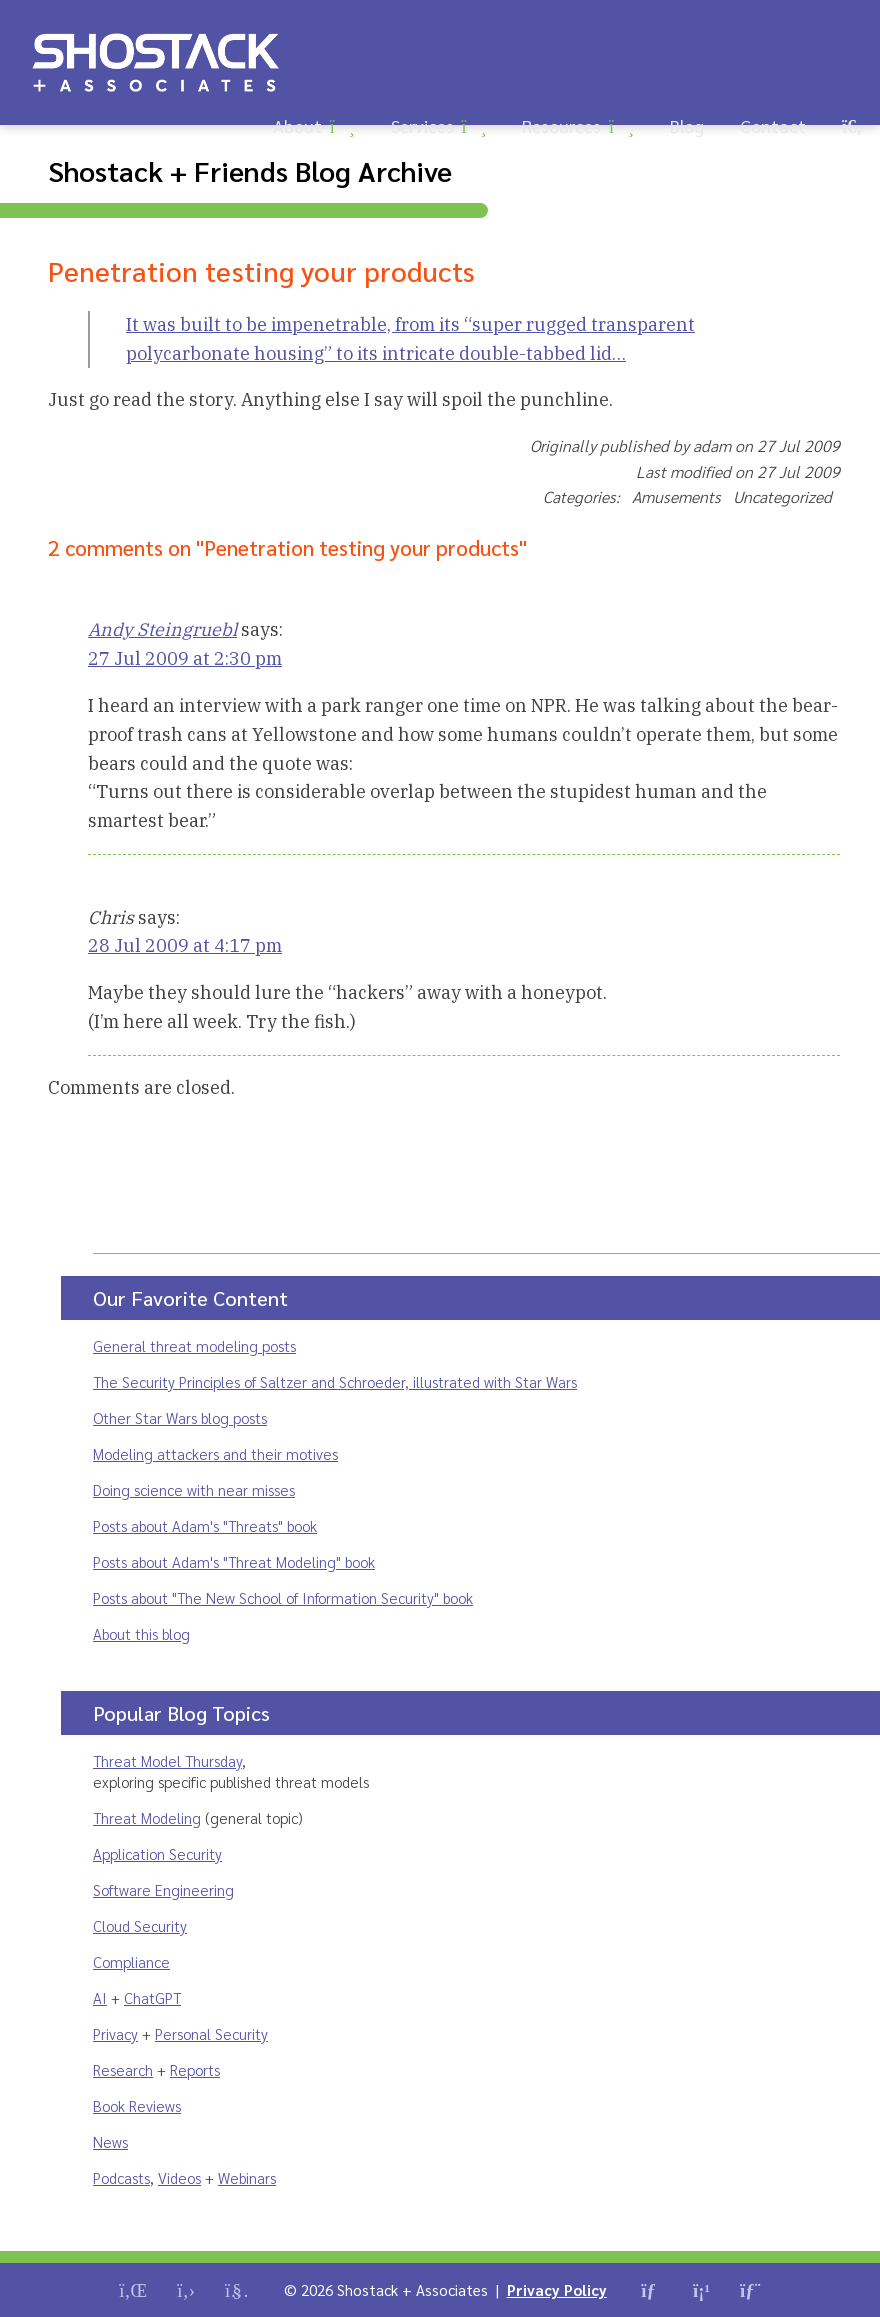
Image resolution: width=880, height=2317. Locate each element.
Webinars (247, 2177)
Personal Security (211, 2033)
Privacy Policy (557, 2289)
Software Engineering (163, 1889)
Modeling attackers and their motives (215, 1453)
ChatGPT (152, 1997)
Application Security (157, 1853)
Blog (687, 125)
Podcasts (121, 2177)
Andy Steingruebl (162, 629)
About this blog (141, 1633)
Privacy (115, 2033)
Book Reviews (137, 2105)
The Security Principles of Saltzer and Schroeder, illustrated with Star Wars (335, 1381)
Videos (179, 2177)
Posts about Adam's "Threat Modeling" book (234, 1561)
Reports (195, 2069)
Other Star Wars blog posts (180, 1417)
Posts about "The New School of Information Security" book (283, 1597)
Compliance (131, 1961)
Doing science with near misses (194, 1489)
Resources (561, 125)
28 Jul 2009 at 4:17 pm (185, 945)
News (110, 2141)
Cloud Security (140, 1925)
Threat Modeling (147, 1817)
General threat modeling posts (194, 1345)
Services (422, 125)
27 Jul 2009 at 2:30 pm (185, 658)
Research (123, 2069)
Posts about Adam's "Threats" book (205, 1525)
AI (100, 1997)
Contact (773, 125)
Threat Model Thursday (167, 1760)
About (297, 125)
